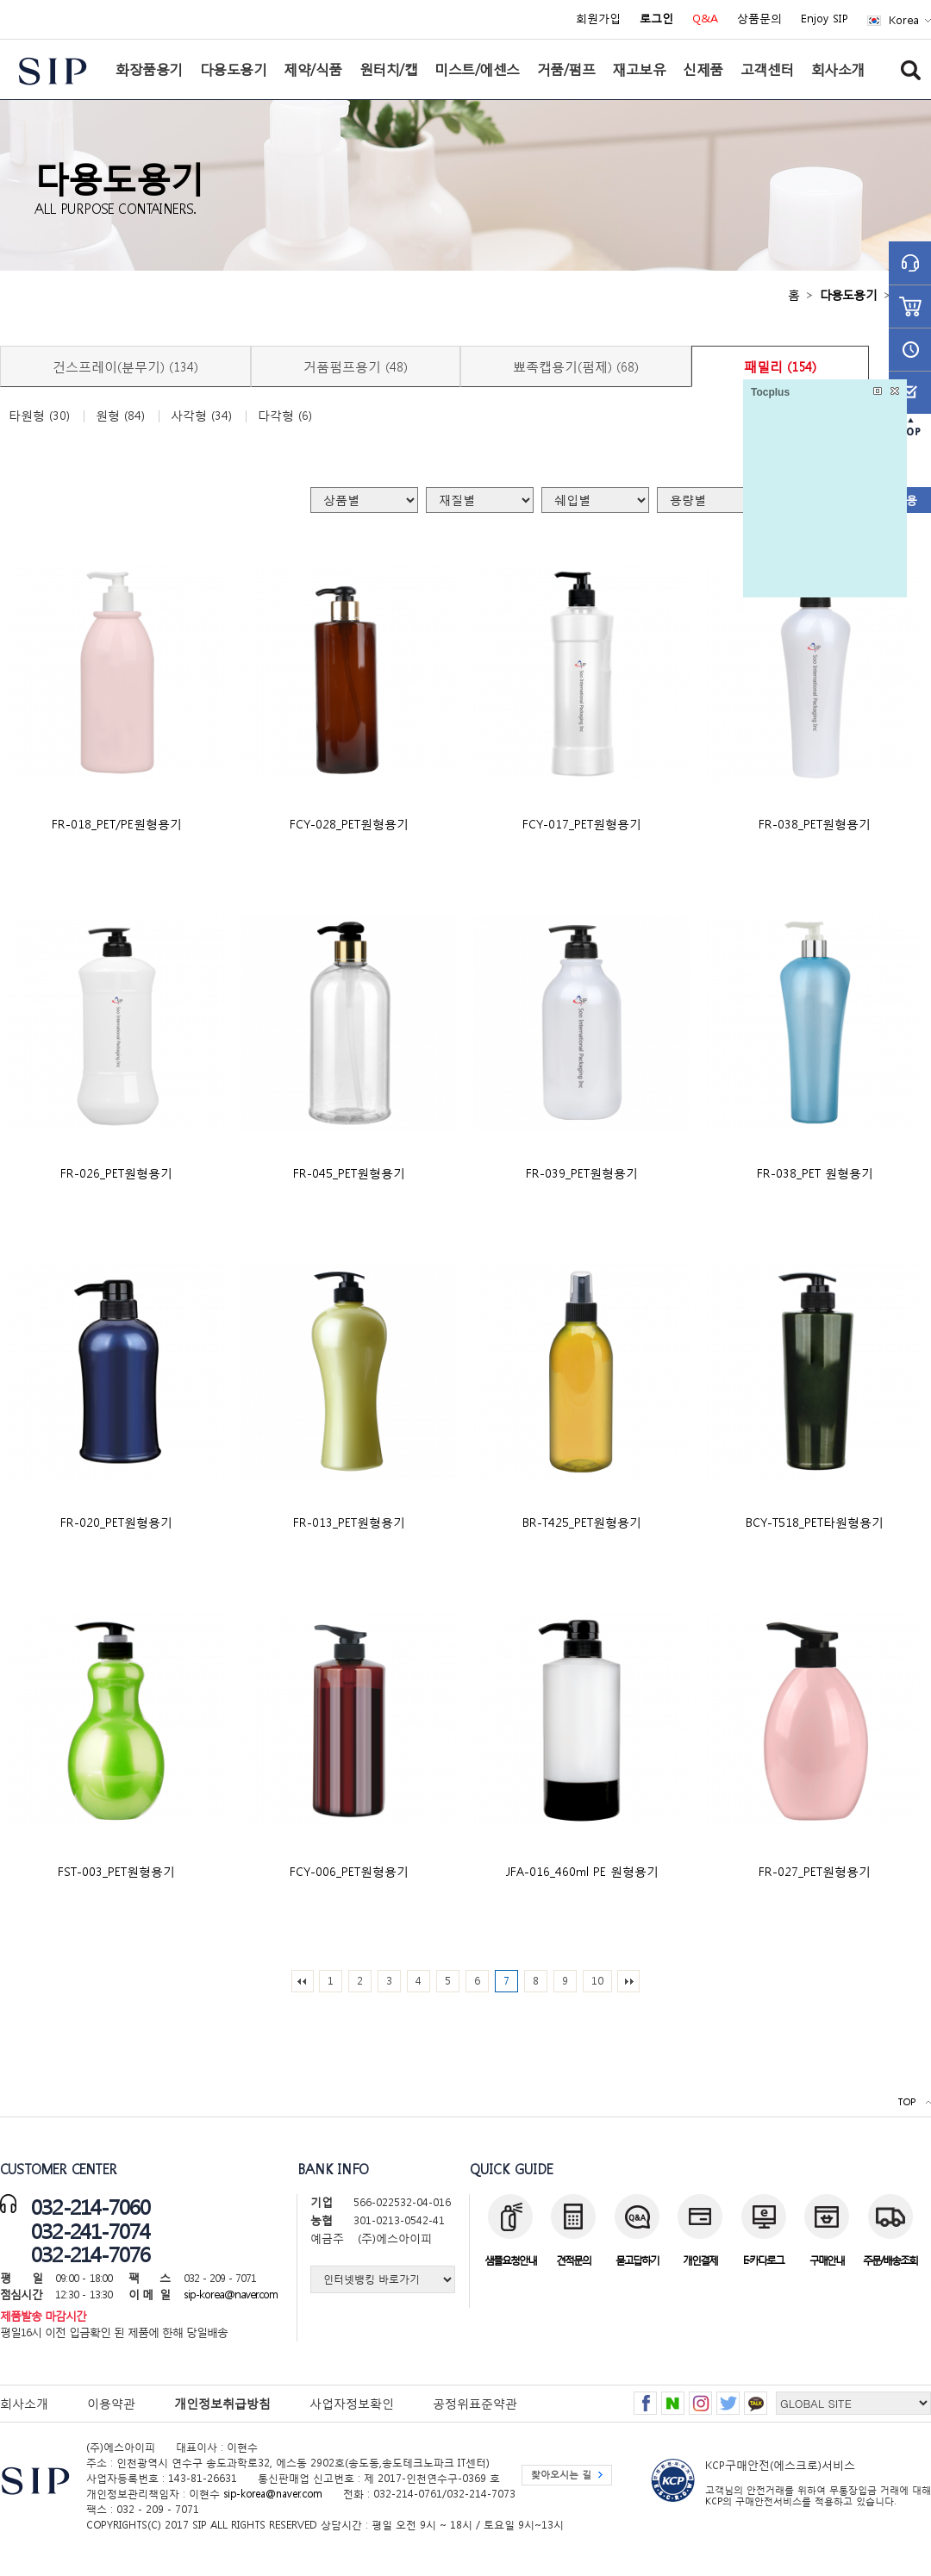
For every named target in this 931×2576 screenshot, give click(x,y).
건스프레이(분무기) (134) (125, 366)
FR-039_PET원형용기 (582, 1173)
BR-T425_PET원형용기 (581, 1522)
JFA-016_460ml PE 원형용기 (582, 1871)
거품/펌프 (566, 69)
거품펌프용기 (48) (355, 366)
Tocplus (770, 392)
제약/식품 (313, 69)
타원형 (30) (39, 416)
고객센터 (767, 69)
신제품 (703, 69)
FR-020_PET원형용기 (116, 1522)
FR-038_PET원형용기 (815, 824)
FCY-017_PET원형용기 (581, 824)
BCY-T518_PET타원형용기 (815, 1522)
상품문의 (759, 19)
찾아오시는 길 (561, 2474)
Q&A (705, 19)
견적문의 (573, 2260)
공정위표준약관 (475, 2403)
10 (597, 1980)
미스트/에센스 (477, 69)
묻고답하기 (637, 2260)
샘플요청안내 (510, 2260)
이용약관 (111, 2403)
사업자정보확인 (351, 2403)
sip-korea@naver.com (231, 2294)
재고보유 (638, 69)
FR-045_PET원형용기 (349, 1173)
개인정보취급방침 (222, 2403)
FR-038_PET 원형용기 (815, 1173)
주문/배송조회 (890, 2260)
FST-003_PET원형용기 (116, 1871)
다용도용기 (233, 69)
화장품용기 (149, 69)
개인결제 (700, 2260)
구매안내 (826, 2260)
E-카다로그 (763, 2260)
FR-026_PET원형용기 (116, 1173)
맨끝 (628, 1981)
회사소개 (838, 69)
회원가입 (598, 19)
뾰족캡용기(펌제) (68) (576, 366)
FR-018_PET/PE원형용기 (117, 824)
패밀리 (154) (780, 366)
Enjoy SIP (824, 19)
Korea (904, 20)
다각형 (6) (285, 416)
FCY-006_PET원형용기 (349, 1871)
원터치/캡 (388, 69)
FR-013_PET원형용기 (349, 1522)
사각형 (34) (201, 416)
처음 (302, 1981)
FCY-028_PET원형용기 (349, 824)
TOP (906, 2102)
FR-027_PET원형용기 (815, 1871)
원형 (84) (120, 416)
